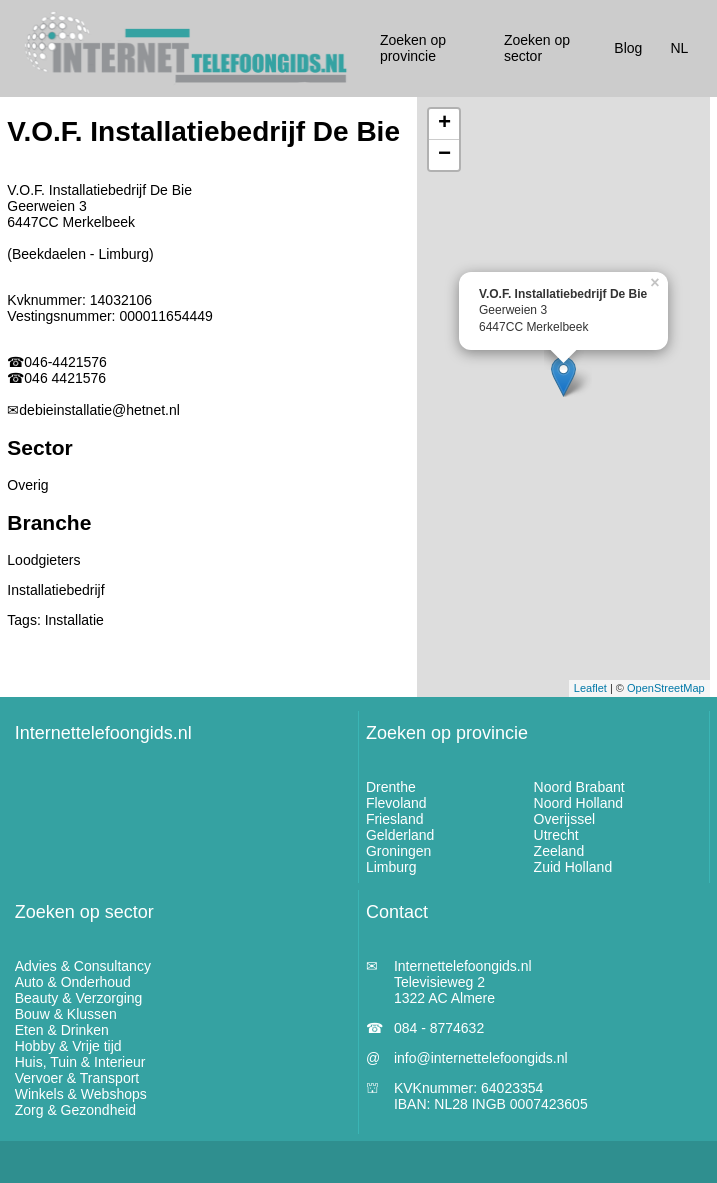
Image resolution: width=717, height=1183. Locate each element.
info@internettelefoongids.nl (481, 1058)
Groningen (398, 851)
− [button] (444, 155)
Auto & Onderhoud (73, 982)
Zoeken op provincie (447, 733)
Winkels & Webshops (81, 1094)
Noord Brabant (579, 787)
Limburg (391, 867)
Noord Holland (579, 803)
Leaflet (590, 688)
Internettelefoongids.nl (103, 733)
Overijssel (564, 819)
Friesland (395, 819)
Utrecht (556, 835)
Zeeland (559, 851)
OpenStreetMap (666, 688)
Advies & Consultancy (83, 966)
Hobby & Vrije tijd (68, 1046)
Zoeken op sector (84, 912)
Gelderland (400, 835)
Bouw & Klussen (66, 1014)
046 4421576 (65, 378)
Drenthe (391, 787)
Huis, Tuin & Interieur (80, 1062)
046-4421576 (65, 362)
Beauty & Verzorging (79, 998)
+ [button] (444, 124)
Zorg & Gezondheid (75, 1110)
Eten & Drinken (62, 1030)
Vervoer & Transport (77, 1078)
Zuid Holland (573, 867)
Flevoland (396, 803)
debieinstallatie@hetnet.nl (99, 410)
